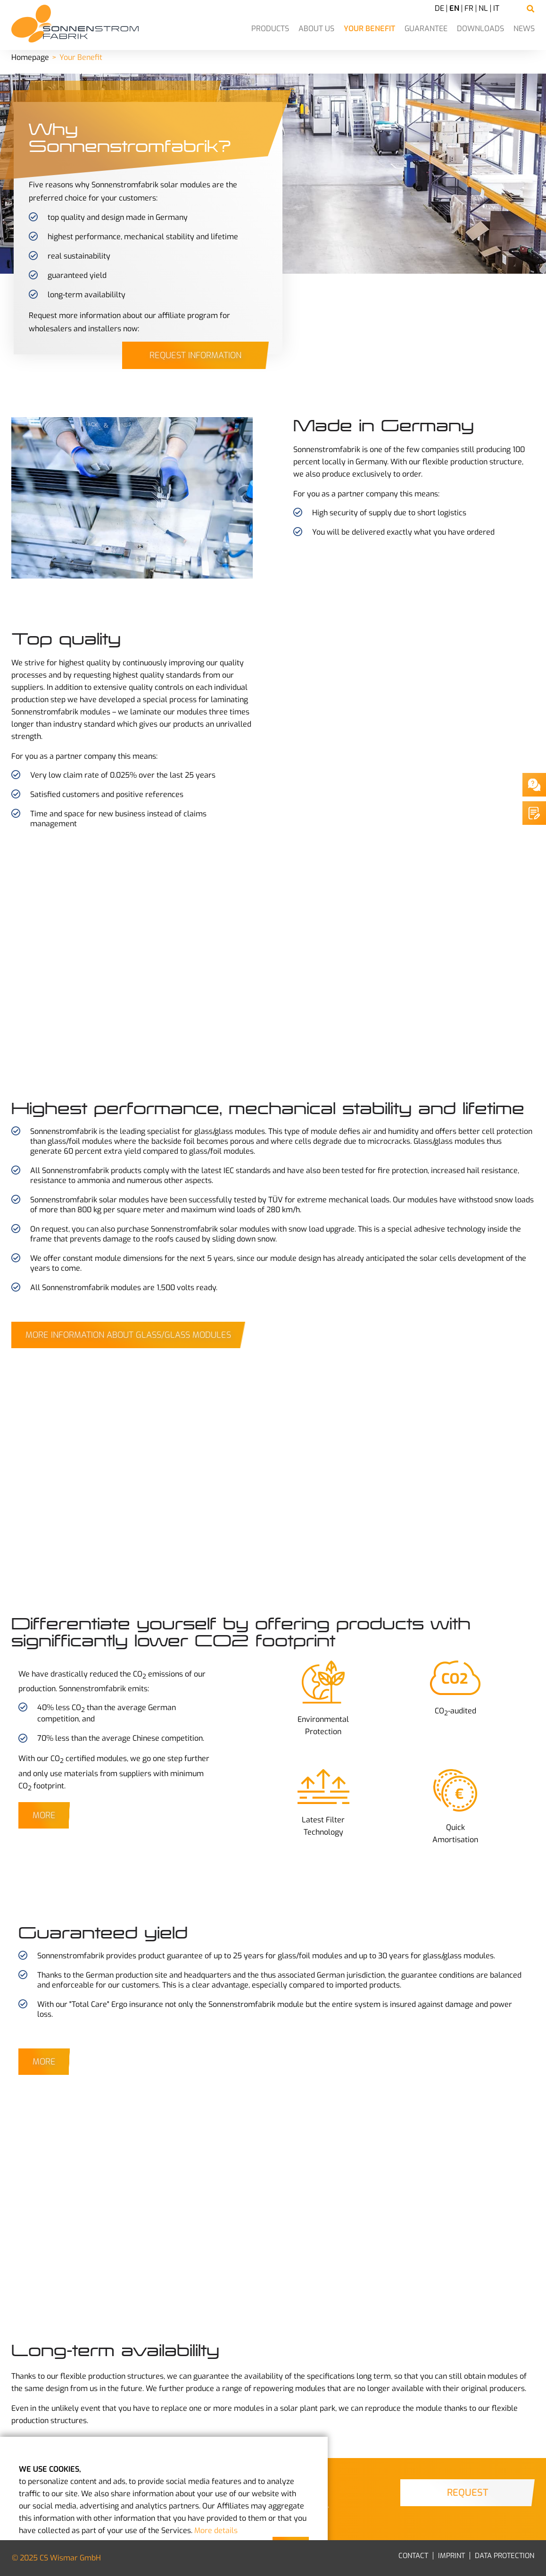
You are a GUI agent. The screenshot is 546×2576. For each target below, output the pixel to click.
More (44, 1815)
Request (467, 2492)
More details (216, 2530)
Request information (195, 355)
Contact (413, 2555)
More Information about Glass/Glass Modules (128, 1335)
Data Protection (504, 2555)
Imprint (451, 2555)
